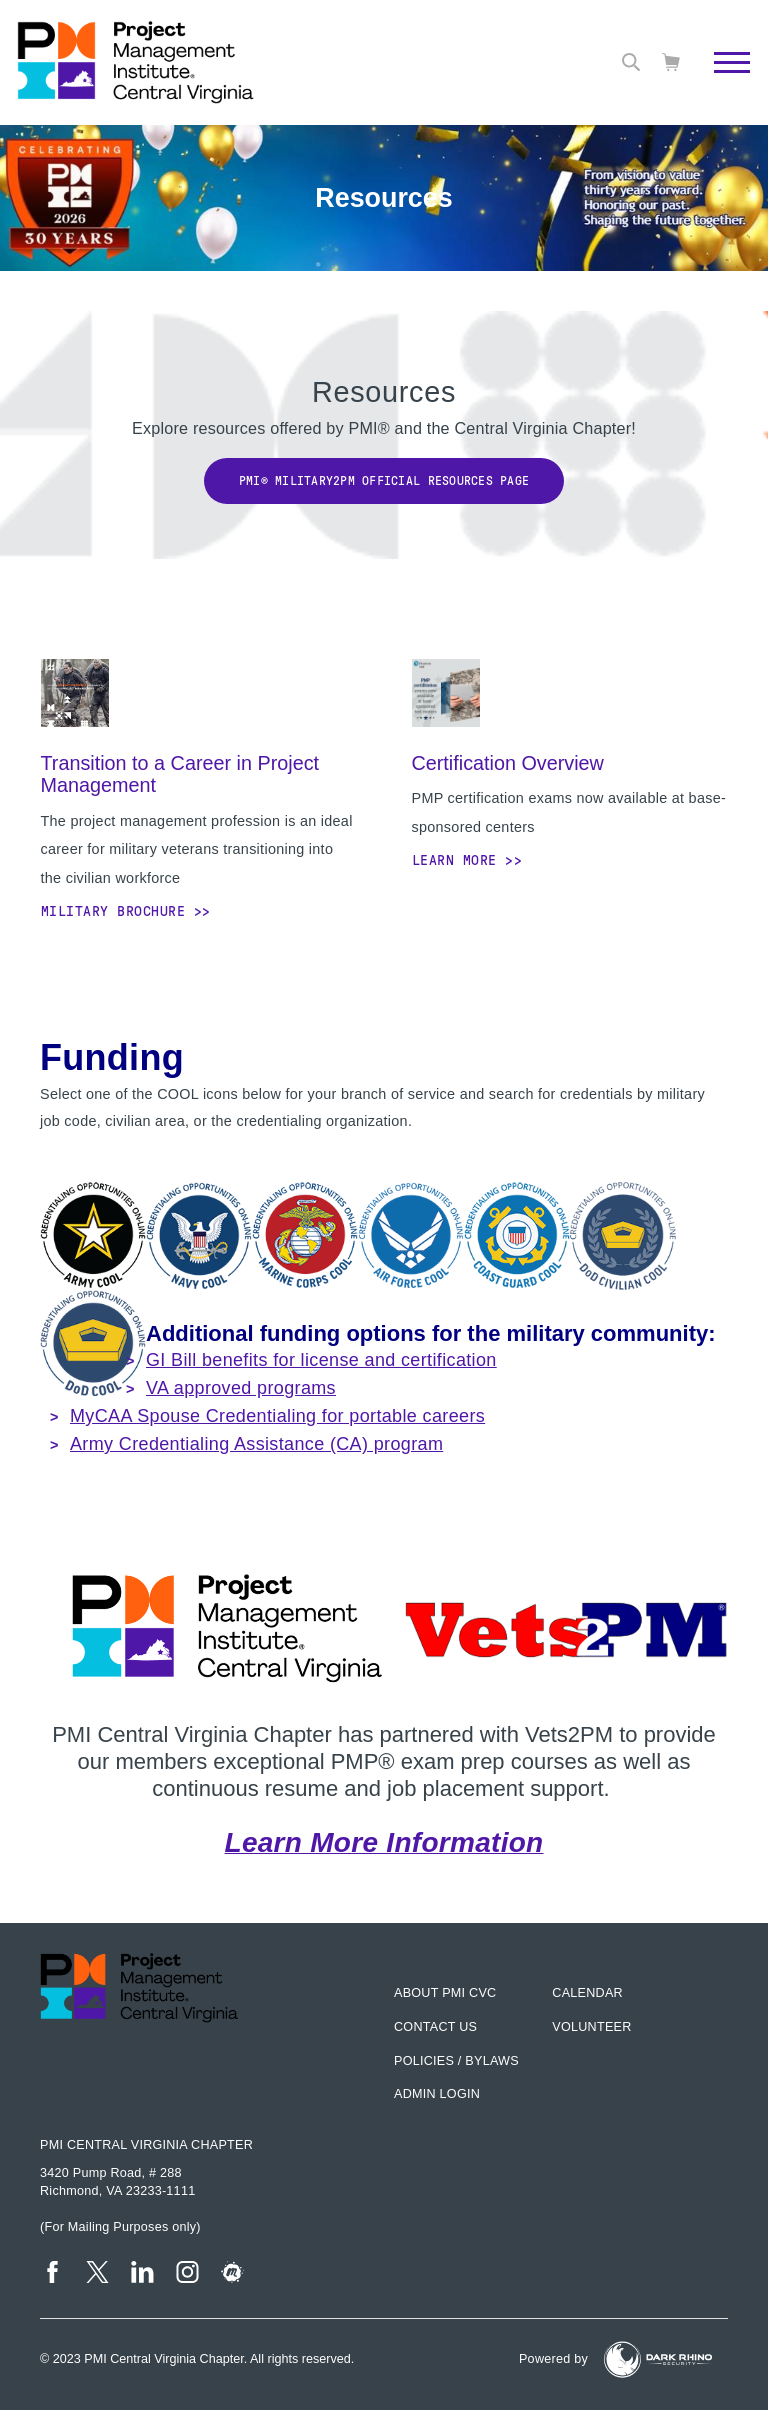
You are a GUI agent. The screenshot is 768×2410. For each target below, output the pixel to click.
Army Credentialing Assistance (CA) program (256, 1444)
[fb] (52, 2272)
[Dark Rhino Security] (658, 2359)
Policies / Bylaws (456, 2061)
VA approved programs (241, 1388)
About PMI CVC (445, 1993)
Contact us (435, 2027)
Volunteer (591, 2027)
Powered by (553, 2359)
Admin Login (437, 2094)
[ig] (187, 2272)
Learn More (454, 860)
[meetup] (232, 2272)
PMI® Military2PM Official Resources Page (384, 481)
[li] (142, 2272)
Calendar (587, 1993)
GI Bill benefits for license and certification (321, 1360)
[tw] (97, 2272)
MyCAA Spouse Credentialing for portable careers (277, 1416)
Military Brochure (113, 911)
